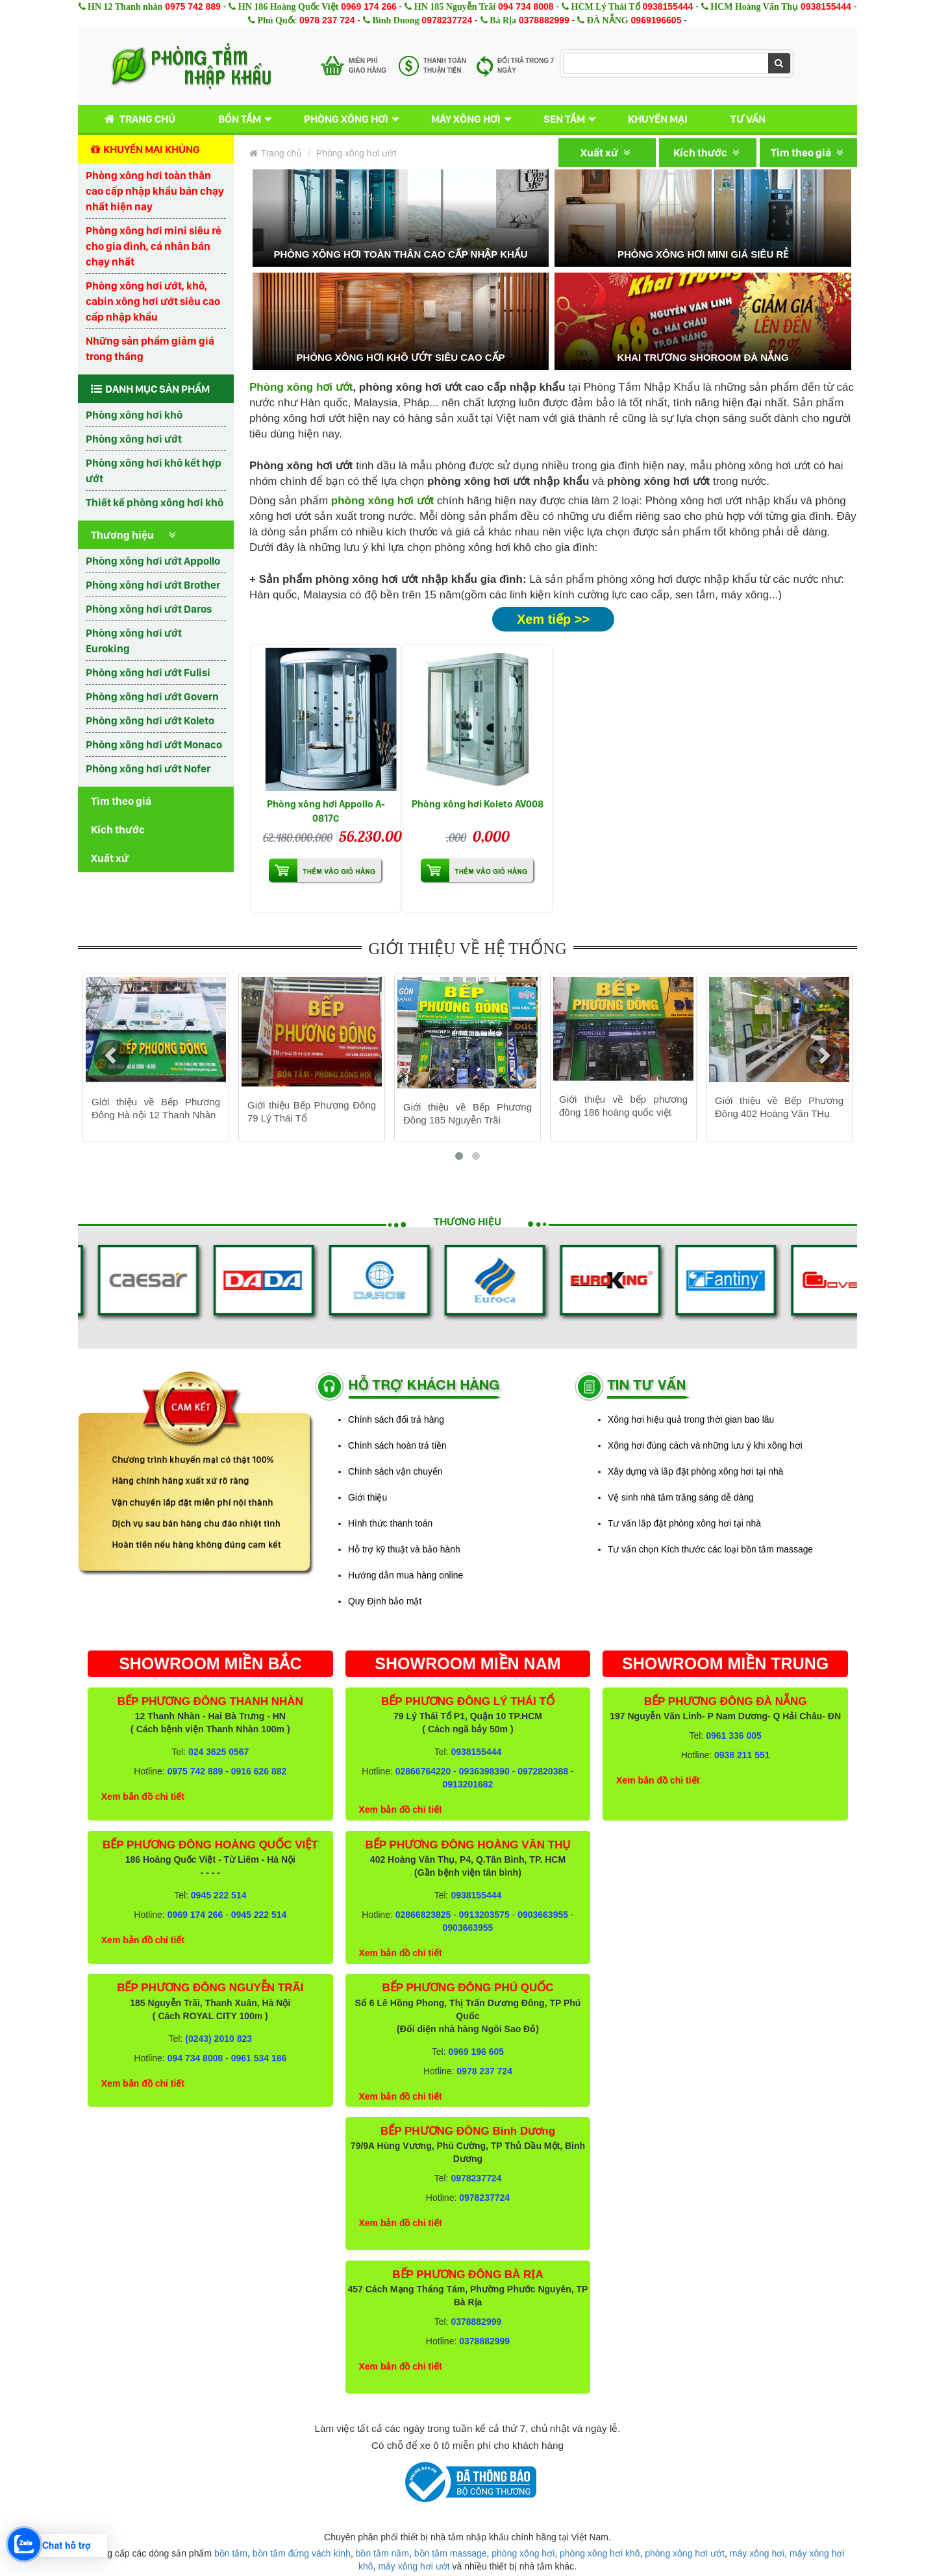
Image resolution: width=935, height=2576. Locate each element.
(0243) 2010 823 (218, 2038)
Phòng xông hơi (346, 118)
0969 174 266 (369, 6)
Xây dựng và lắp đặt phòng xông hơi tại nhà (695, 1471)
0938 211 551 (742, 1755)
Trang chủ (137, 119)
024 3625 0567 (218, 1752)
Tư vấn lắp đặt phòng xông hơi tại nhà (684, 1523)
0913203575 (484, 1914)
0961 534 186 (259, 2058)
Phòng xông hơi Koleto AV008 (477, 804)
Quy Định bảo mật (384, 1601)
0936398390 (484, 1771)
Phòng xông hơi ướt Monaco (154, 744)
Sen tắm (564, 118)
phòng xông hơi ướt (685, 2553)
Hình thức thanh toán (390, 1523)
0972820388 (542, 1771)
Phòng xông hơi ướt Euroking (134, 640)
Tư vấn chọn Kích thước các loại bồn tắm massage (710, 1549)
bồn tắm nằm (382, 2553)
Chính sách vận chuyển (395, 1471)
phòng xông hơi (523, 2553)
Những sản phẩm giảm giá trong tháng (150, 348)
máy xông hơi (757, 2553)
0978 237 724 (327, 20)
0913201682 (468, 1784)
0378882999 (544, 20)
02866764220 (423, 1771)
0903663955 (542, 1914)
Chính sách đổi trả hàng (396, 1419)
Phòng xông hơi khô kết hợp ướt (153, 470)
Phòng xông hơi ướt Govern (152, 696)
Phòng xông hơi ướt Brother (153, 584)
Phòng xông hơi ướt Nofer (148, 768)
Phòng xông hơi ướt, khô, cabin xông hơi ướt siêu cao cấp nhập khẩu (153, 301)
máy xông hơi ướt (413, 2566)
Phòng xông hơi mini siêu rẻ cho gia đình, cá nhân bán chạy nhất (153, 246)
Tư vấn (748, 118)
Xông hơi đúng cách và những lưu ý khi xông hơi (705, 1445)
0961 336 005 (734, 1735)
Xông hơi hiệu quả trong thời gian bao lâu (691, 1419)
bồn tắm (230, 2553)
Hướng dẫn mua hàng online (405, 1575)
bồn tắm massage (450, 2553)
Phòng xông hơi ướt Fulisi (148, 672)
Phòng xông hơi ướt (134, 438)
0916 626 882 (259, 1771)
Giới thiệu (367, 1497)
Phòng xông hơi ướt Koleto (150, 720)
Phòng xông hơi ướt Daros (149, 608)
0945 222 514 (219, 1895)
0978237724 (446, 20)
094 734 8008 (526, 6)
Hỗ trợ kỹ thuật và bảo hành (404, 1549)
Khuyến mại (658, 118)
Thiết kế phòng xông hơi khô (154, 502)
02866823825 (423, 1914)
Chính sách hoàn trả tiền (397, 1445)
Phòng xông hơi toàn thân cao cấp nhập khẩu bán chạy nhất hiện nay (155, 191)
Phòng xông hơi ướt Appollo (153, 560)
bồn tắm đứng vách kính (302, 2553)
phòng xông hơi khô (600, 2553)
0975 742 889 (193, 6)
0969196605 (656, 20)
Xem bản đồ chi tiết (142, 1796)
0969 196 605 (476, 2051)
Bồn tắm (239, 118)
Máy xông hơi (466, 118)
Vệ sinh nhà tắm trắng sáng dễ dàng (681, 1497)
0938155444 (667, 6)
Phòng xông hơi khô (134, 414)
